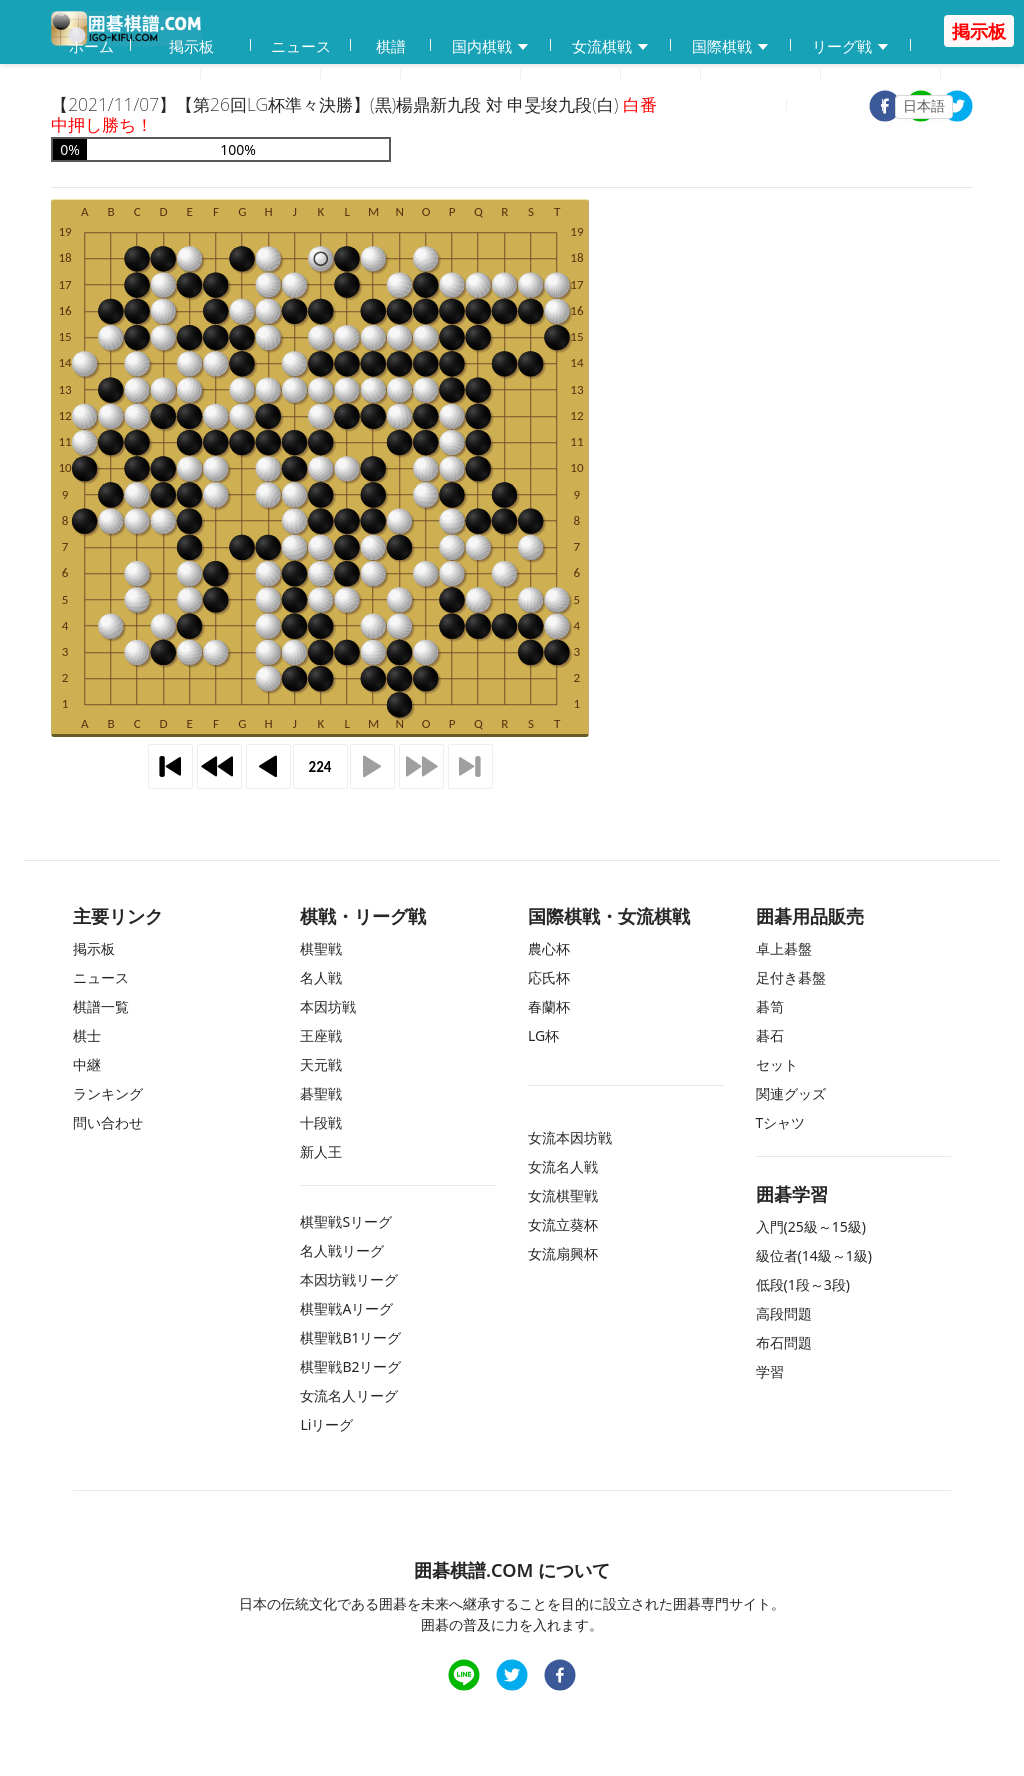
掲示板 (191, 46)
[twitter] (957, 108)
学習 (361, 76)
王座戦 (321, 1035)
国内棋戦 (491, 46)
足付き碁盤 (791, 977)
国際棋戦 (731, 46)
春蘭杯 (549, 1006)
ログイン (841, 106)
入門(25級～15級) (811, 1226)
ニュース (301, 46)
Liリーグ (326, 1424)
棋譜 (391, 46)
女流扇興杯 (563, 1253)
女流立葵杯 (563, 1224)
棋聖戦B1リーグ (350, 1337)
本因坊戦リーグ (349, 1279)
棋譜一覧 (101, 1006)
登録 (760, 106)
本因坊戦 (328, 1006)
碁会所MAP (261, 76)
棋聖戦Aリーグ (346, 1308)
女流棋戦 (611, 46)
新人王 (321, 1151)
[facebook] (560, 1677)
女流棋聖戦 (563, 1195)
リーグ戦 (851, 46)
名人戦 (321, 977)
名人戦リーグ (342, 1250)
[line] (464, 1677)
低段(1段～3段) (803, 1284)
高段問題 (784, 1313)
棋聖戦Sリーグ (346, 1221)
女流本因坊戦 (570, 1137)
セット (777, 1064)
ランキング (761, 76)
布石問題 (784, 1342)
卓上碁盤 (784, 948)
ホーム (91, 46)
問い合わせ (881, 76)
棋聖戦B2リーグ (350, 1366)
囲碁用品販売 (126, 76)
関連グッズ (791, 1093)
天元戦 (321, 1064)
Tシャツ (781, 1122)
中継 (571, 76)
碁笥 (770, 1006)
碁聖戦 (321, 1093)
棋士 (661, 76)
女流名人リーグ (349, 1395)
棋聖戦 (321, 948)
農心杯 (549, 948)
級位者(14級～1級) (814, 1255)
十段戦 (321, 1122)
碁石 (770, 1035)
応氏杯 (549, 977)
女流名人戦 (563, 1166)
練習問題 (461, 76)
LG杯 (543, 1035)
